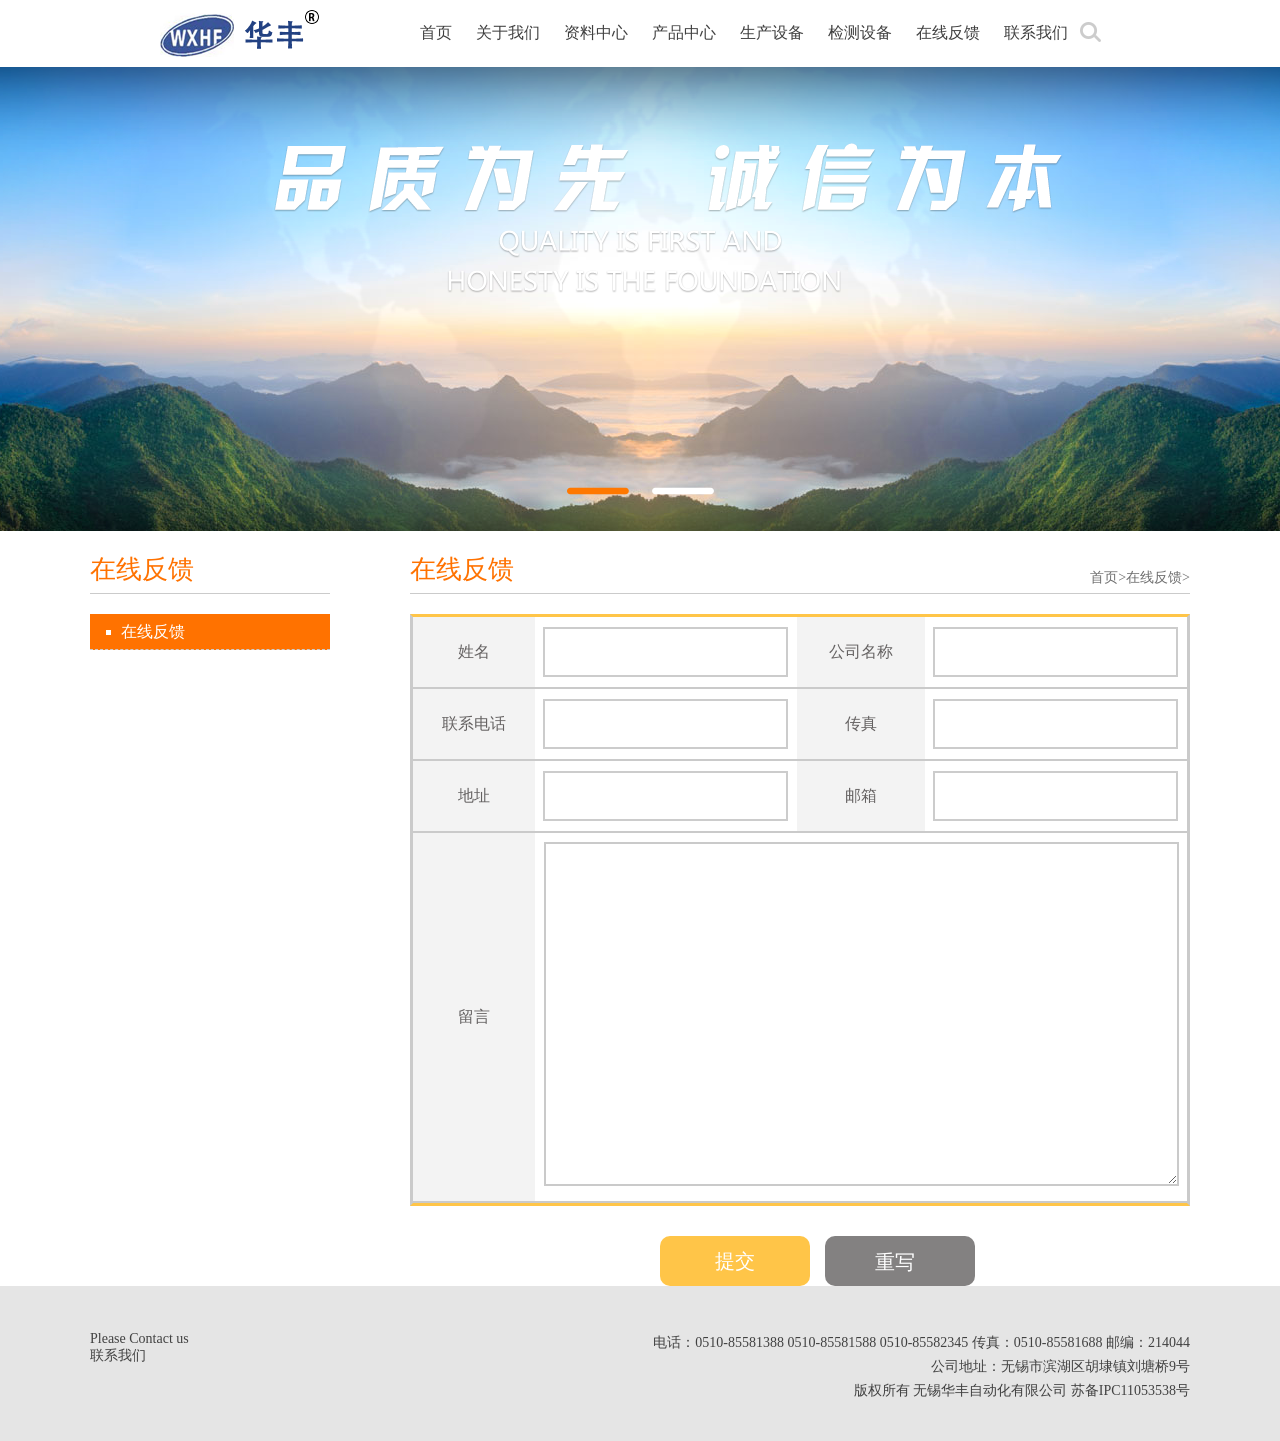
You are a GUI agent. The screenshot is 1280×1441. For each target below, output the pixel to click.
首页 (436, 32)
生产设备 (772, 32)
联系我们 (1036, 32)
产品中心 (684, 32)
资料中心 (596, 32)
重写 (895, 1262)
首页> (1108, 577)
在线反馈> (1158, 577)
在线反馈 (948, 32)
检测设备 (860, 32)
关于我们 (508, 32)
